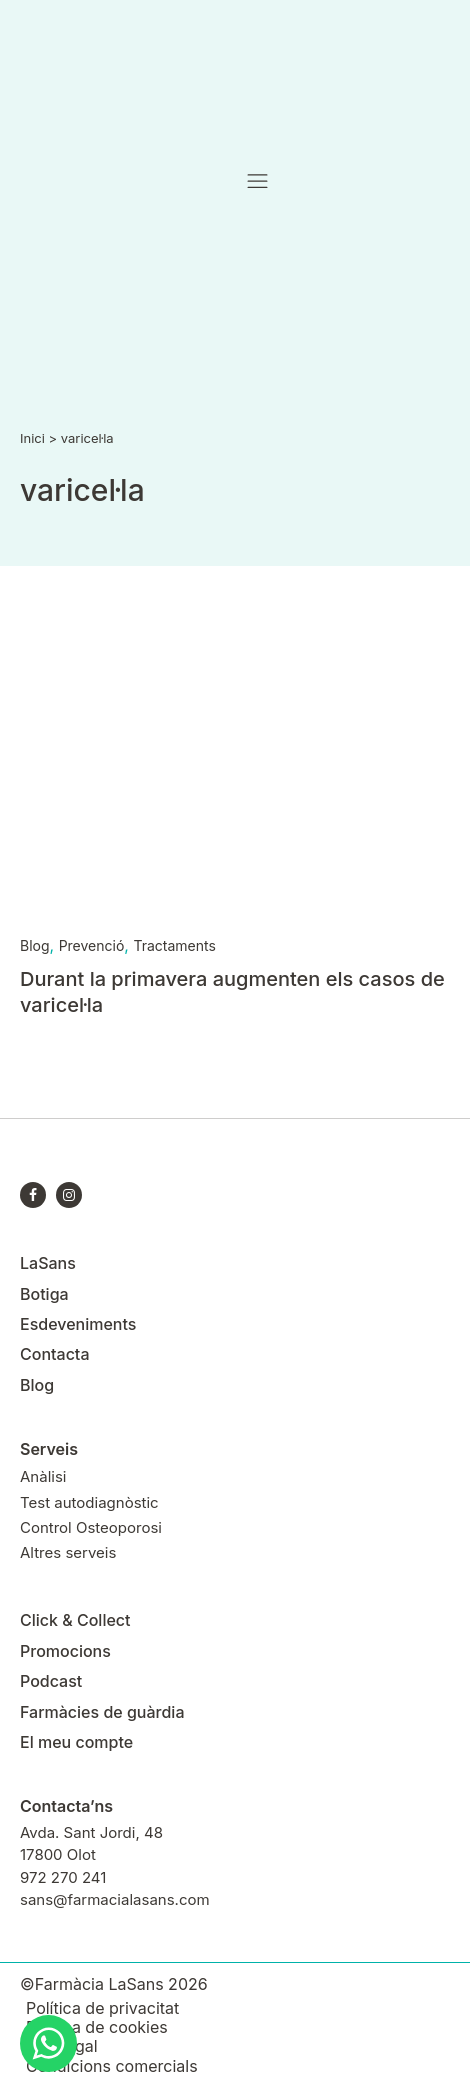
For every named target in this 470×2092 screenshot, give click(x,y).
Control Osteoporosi (91, 1527)
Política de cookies (97, 2027)
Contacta (54, 1354)
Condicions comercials (112, 2066)
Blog (35, 945)
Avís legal (62, 2046)
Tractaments (174, 945)
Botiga (44, 1294)
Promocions (65, 1651)
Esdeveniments (78, 1324)
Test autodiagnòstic (89, 1502)
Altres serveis (68, 1552)
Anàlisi (43, 1476)
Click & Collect (75, 1620)
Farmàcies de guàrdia (102, 1712)
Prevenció (92, 945)
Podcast (51, 1681)
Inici (32, 438)
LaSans (48, 1263)
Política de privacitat (102, 2008)
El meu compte (76, 1742)
